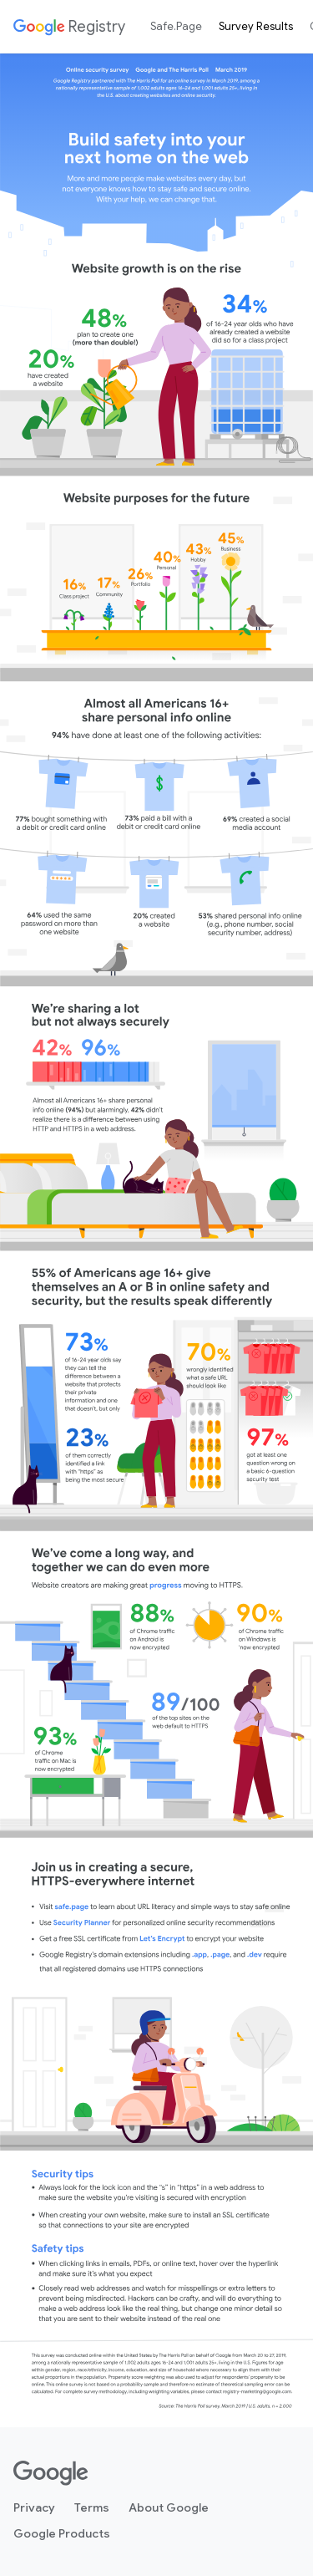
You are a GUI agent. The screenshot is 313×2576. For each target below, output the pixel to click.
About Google (169, 2507)
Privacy (34, 2507)
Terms (91, 2507)
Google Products (61, 2533)
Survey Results (256, 26)
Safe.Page (176, 26)
